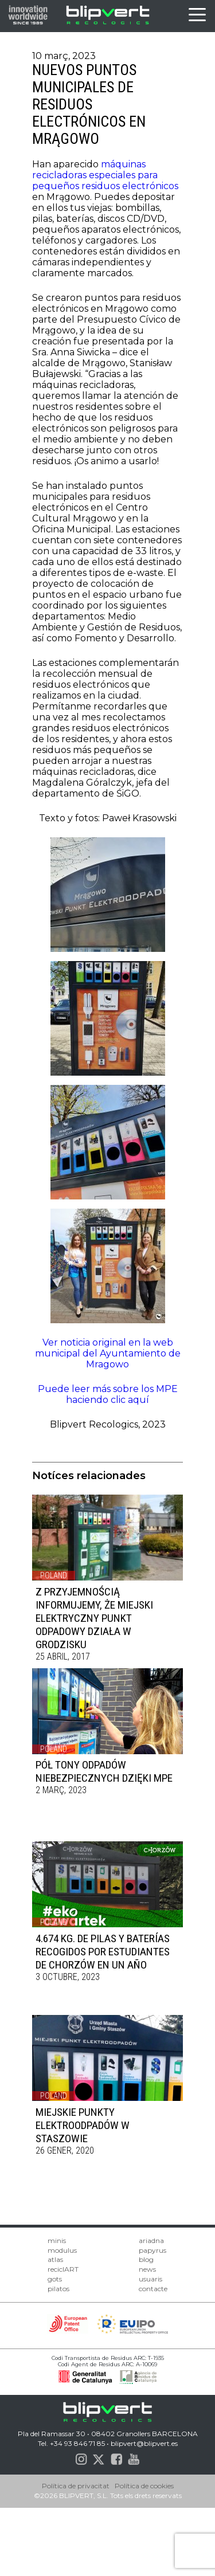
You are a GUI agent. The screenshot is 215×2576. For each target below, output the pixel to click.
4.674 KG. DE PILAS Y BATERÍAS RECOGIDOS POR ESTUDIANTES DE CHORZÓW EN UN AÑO (103, 1951)
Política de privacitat (76, 2485)
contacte (153, 2288)
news (147, 2269)
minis (57, 2240)
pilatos (58, 2288)
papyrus (152, 2250)
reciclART (63, 2269)
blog (146, 2259)
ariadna (151, 2240)
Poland (53, 1575)
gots (55, 2279)
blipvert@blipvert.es (144, 2443)
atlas (55, 2259)
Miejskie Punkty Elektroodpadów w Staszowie (83, 2125)
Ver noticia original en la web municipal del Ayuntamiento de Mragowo (108, 1353)
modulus (62, 2250)
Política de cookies (144, 2485)
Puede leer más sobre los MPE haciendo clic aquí (108, 1394)
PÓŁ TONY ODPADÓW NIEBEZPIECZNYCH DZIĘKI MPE (104, 1771)
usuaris (150, 2279)
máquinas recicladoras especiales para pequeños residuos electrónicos (105, 175)
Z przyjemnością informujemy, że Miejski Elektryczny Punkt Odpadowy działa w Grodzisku (94, 1618)
